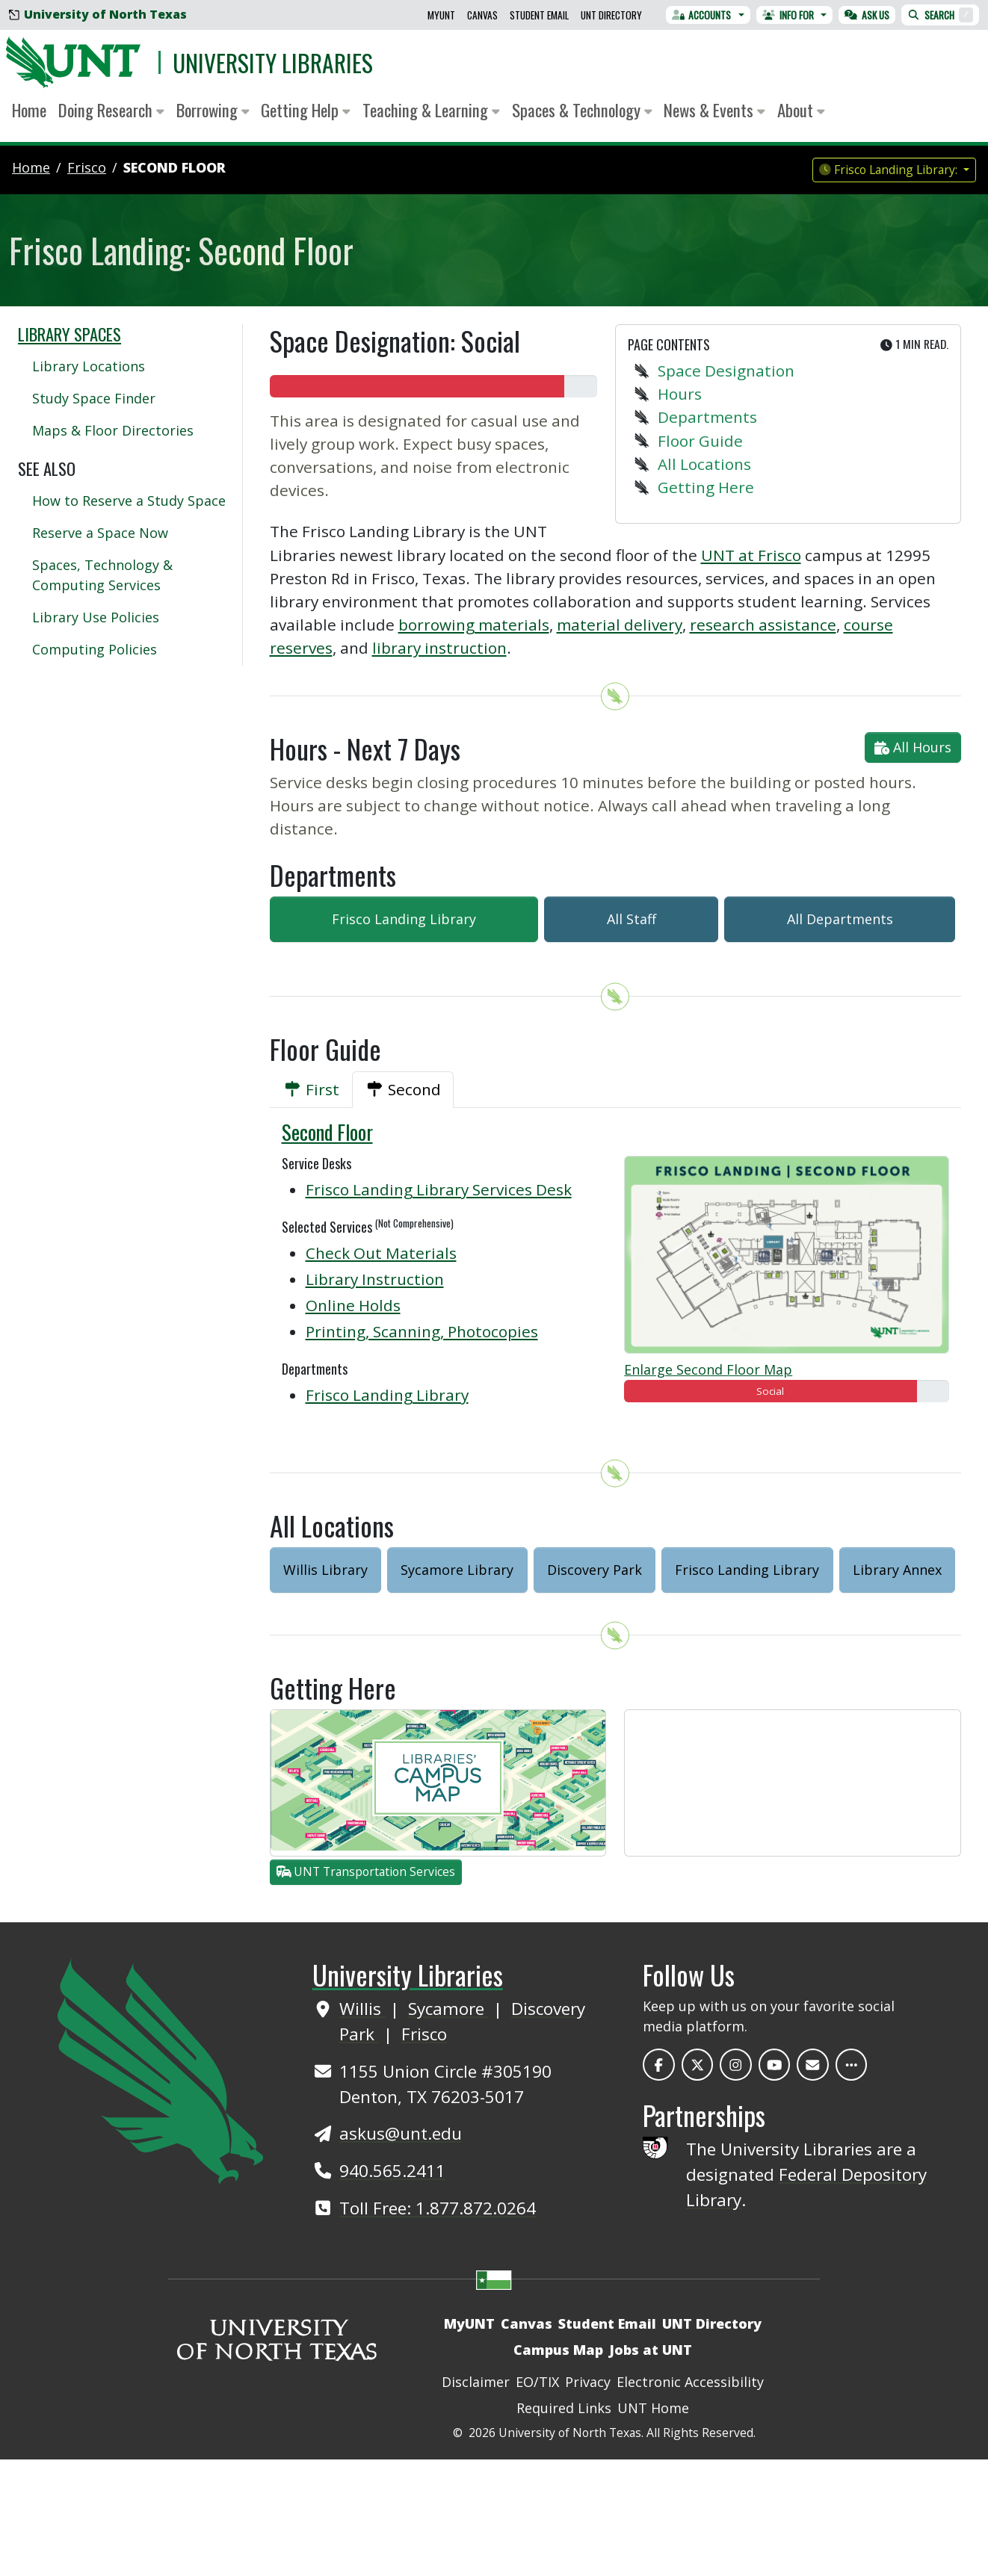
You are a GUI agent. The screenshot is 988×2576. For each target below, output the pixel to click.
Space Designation (726, 370)
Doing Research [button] (111, 110)
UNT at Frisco (751, 555)
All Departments (840, 919)
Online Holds (353, 1305)
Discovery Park (594, 1570)
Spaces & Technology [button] (582, 110)
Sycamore (448, 2008)
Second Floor (174, 167)
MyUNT (441, 14)
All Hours (912, 747)
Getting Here (706, 487)
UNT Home (653, 2408)
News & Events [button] (714, 110)
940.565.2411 (392, 2170)
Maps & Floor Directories (113, 430)
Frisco (424, 2034)
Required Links (563, 2408)
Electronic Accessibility (690, 2382)
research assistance (763, 624)
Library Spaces (69, 334)
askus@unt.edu (400, 2133)
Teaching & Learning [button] (431, 110)
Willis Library (325, 1570)
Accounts (702, 14)
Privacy (588, 2382)
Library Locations (88, 366)
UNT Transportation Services (366, 1871)
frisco (86, 167)
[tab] (311, 1089)
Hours (680, 393)
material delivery (619, 624)
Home (29, 110)
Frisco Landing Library (404, 919)
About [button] (801, 110)
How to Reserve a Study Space (129, 501)
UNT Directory (611, 14)
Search (940, 14)
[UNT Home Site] (160, 2069)
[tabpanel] (616, 1272)
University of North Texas (98, 14)
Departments (707, 416)
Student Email (539, 14)
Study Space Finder (93, 398)
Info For (788, 14)
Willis (362, 2008)
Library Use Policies (95, 617)
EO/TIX (537, 2382)
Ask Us (867, 14)
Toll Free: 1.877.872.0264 (437, 2208)
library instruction (439, 647)
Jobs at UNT (650, 2350)
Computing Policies (94, 649)
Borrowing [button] (213, 110)
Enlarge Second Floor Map (708, 1369)
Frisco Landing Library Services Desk (439, 1189)
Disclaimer (476, 2382)
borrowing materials (473, 624)
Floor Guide (700, 440)
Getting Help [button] (306, 110)
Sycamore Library (457, 1570)
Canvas (482, 14)
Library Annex (897, 1570)
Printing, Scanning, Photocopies (422, 1331)
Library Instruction (375, 1279)
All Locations (704, 463)
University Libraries (273, 62)
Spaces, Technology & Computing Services (102, 575)
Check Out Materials (381, 1252)
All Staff (631, 919)
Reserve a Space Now (100, 533)
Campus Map (558, 2350)
